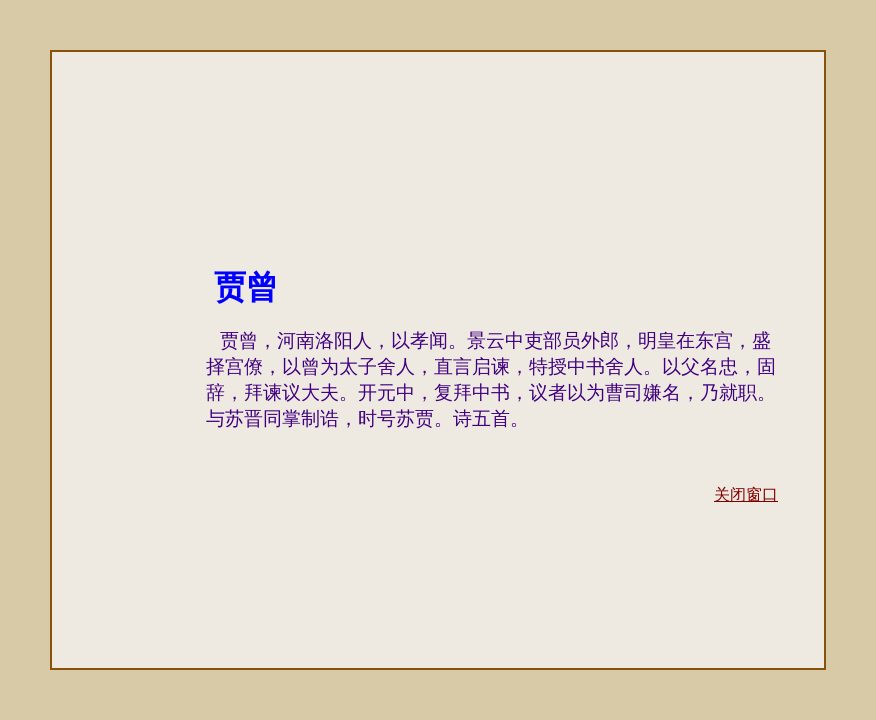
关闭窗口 (746, 494)
